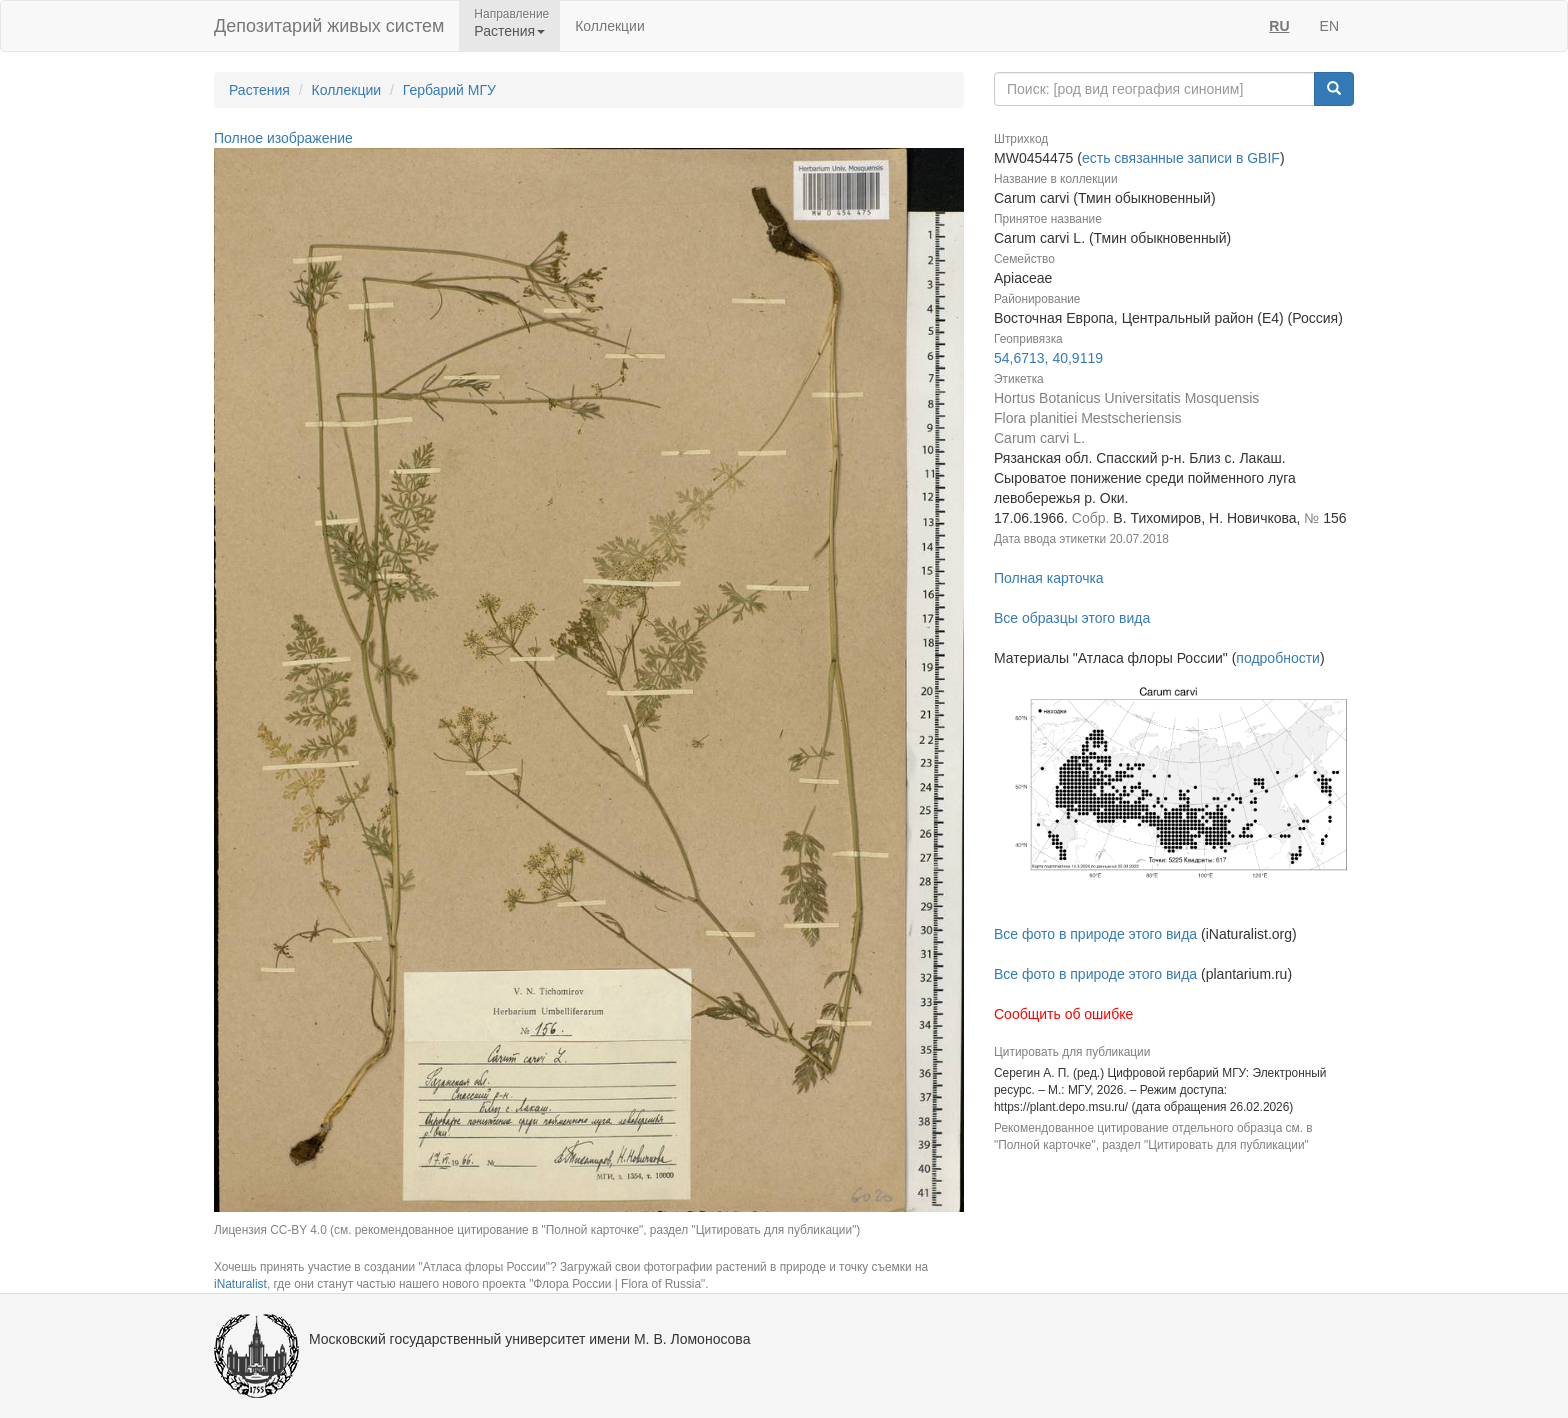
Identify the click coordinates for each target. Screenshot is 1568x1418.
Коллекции (610, 26)
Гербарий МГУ (449, 90)
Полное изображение (283, 138)
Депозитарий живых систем (329, 26)
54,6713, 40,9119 (1048, 358)
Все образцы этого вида (1072, 618)
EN (1329, 26)
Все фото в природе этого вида (1095, 934)
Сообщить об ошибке (1063, 1014)
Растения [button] (509, 31)
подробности (1278, 658)
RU (1279, 26)
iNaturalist (240, 1284)
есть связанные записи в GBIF (1181, 158)
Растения (259, 90)
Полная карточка (1049, 578)
